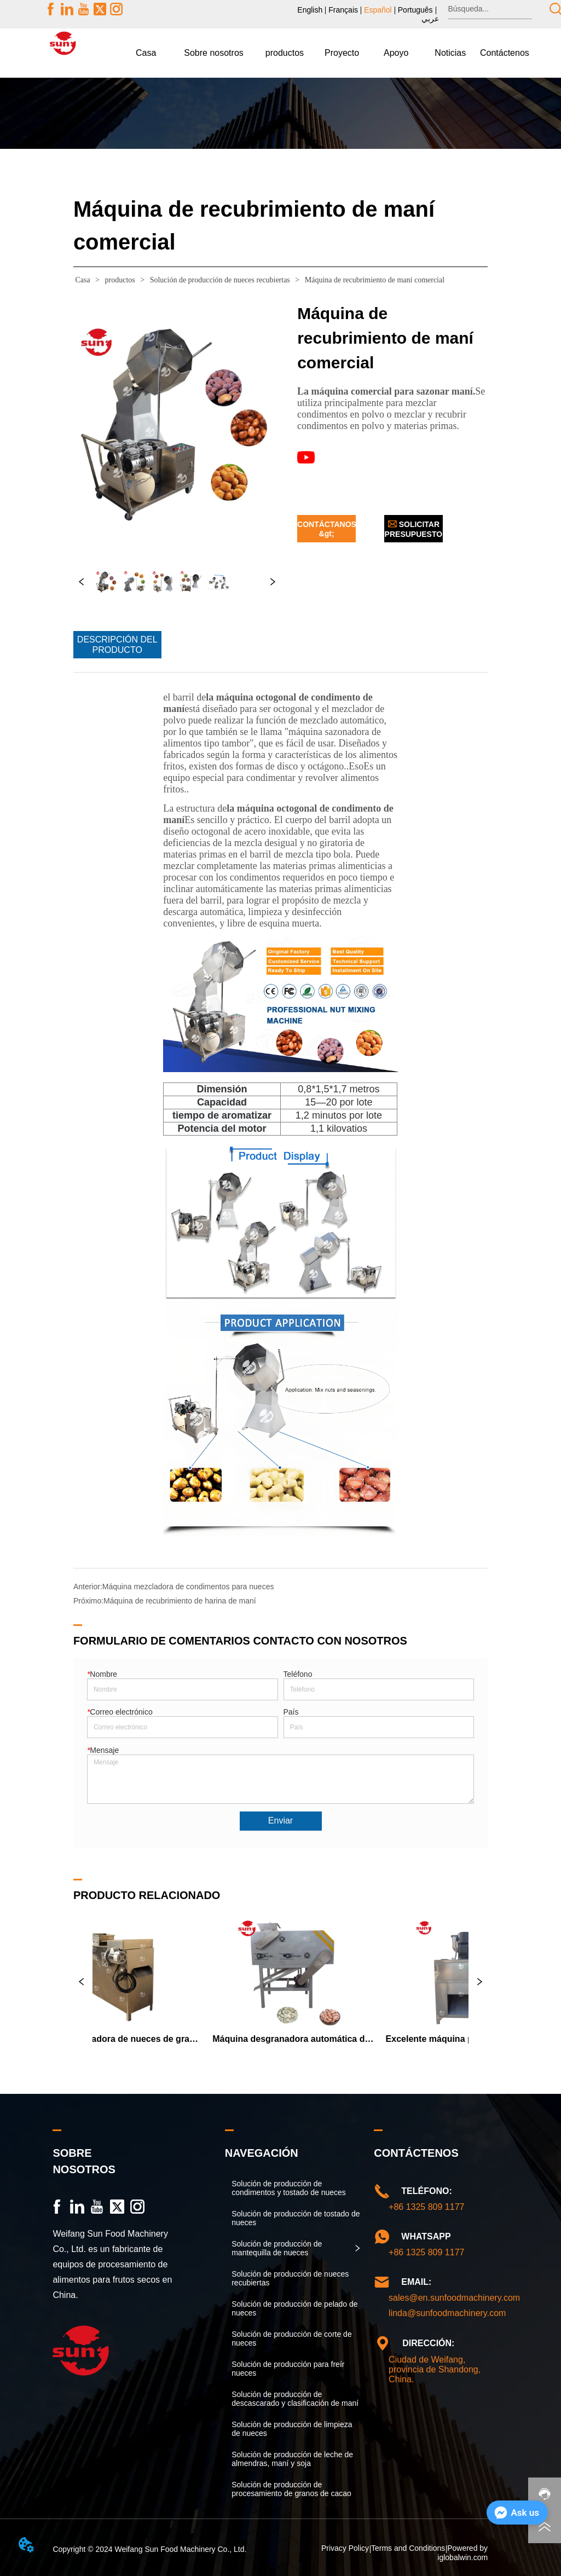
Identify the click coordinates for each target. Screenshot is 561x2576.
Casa (82, 280)
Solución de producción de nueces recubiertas (220, 280)
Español (378, 9)
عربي (430, 18)
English (309, 9)
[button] (214, 53)
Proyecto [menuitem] (342, 52)
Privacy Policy (345, 2548)
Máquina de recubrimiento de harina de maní (179, 1600)
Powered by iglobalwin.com (462, 2552)
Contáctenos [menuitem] (504, 52)
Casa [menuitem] (146, 52)
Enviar (280, 1820)
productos (120, 280)
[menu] (325, 53)
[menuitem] (214, 53)
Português (415, 9)
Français (343, 9)
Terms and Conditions (408, 2548)
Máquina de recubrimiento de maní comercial (373, 280)
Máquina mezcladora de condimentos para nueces (188, 1586)
